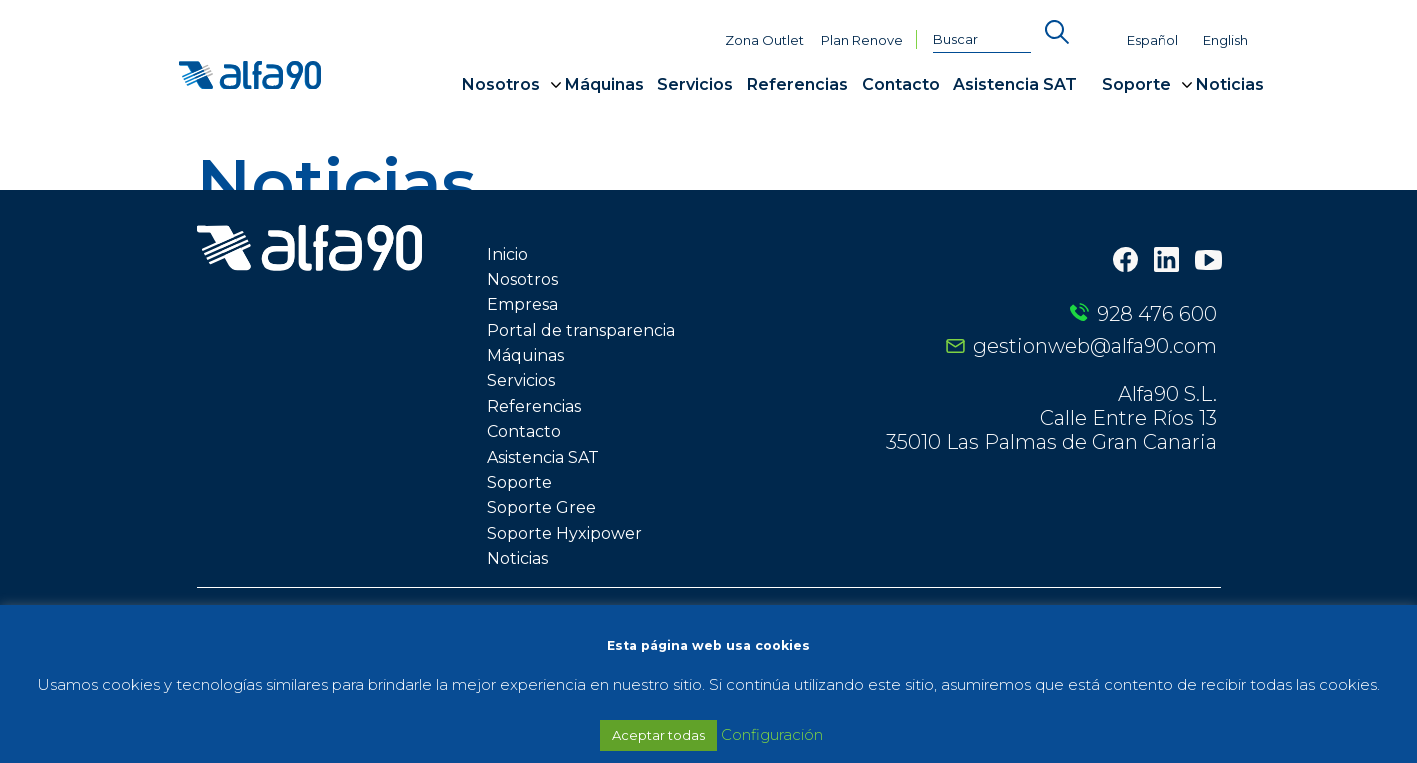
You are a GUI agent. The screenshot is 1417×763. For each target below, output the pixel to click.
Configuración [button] (772, 734)
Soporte (1136, 84)
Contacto (901, 84)
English (1225, 40)
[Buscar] (982, 40)
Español (1152, 40)
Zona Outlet (764, 40)
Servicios (695, 84)
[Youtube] (1208, 262)
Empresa (522, 304)
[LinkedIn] (1166, 261)
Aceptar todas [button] (658, 735)
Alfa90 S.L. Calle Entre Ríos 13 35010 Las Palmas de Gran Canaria (1051, 418)
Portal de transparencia (581, 330)
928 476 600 (1157, 314)
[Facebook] (1125, 261)
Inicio (507, 254)
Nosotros (501, 84)
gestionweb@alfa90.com (1095, 346)
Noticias (1230, 84)
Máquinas (604, 84)
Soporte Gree (541, 507)
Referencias (797, 84)
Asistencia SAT (1015, 84)
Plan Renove (862, 40)
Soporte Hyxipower (564, 533)
